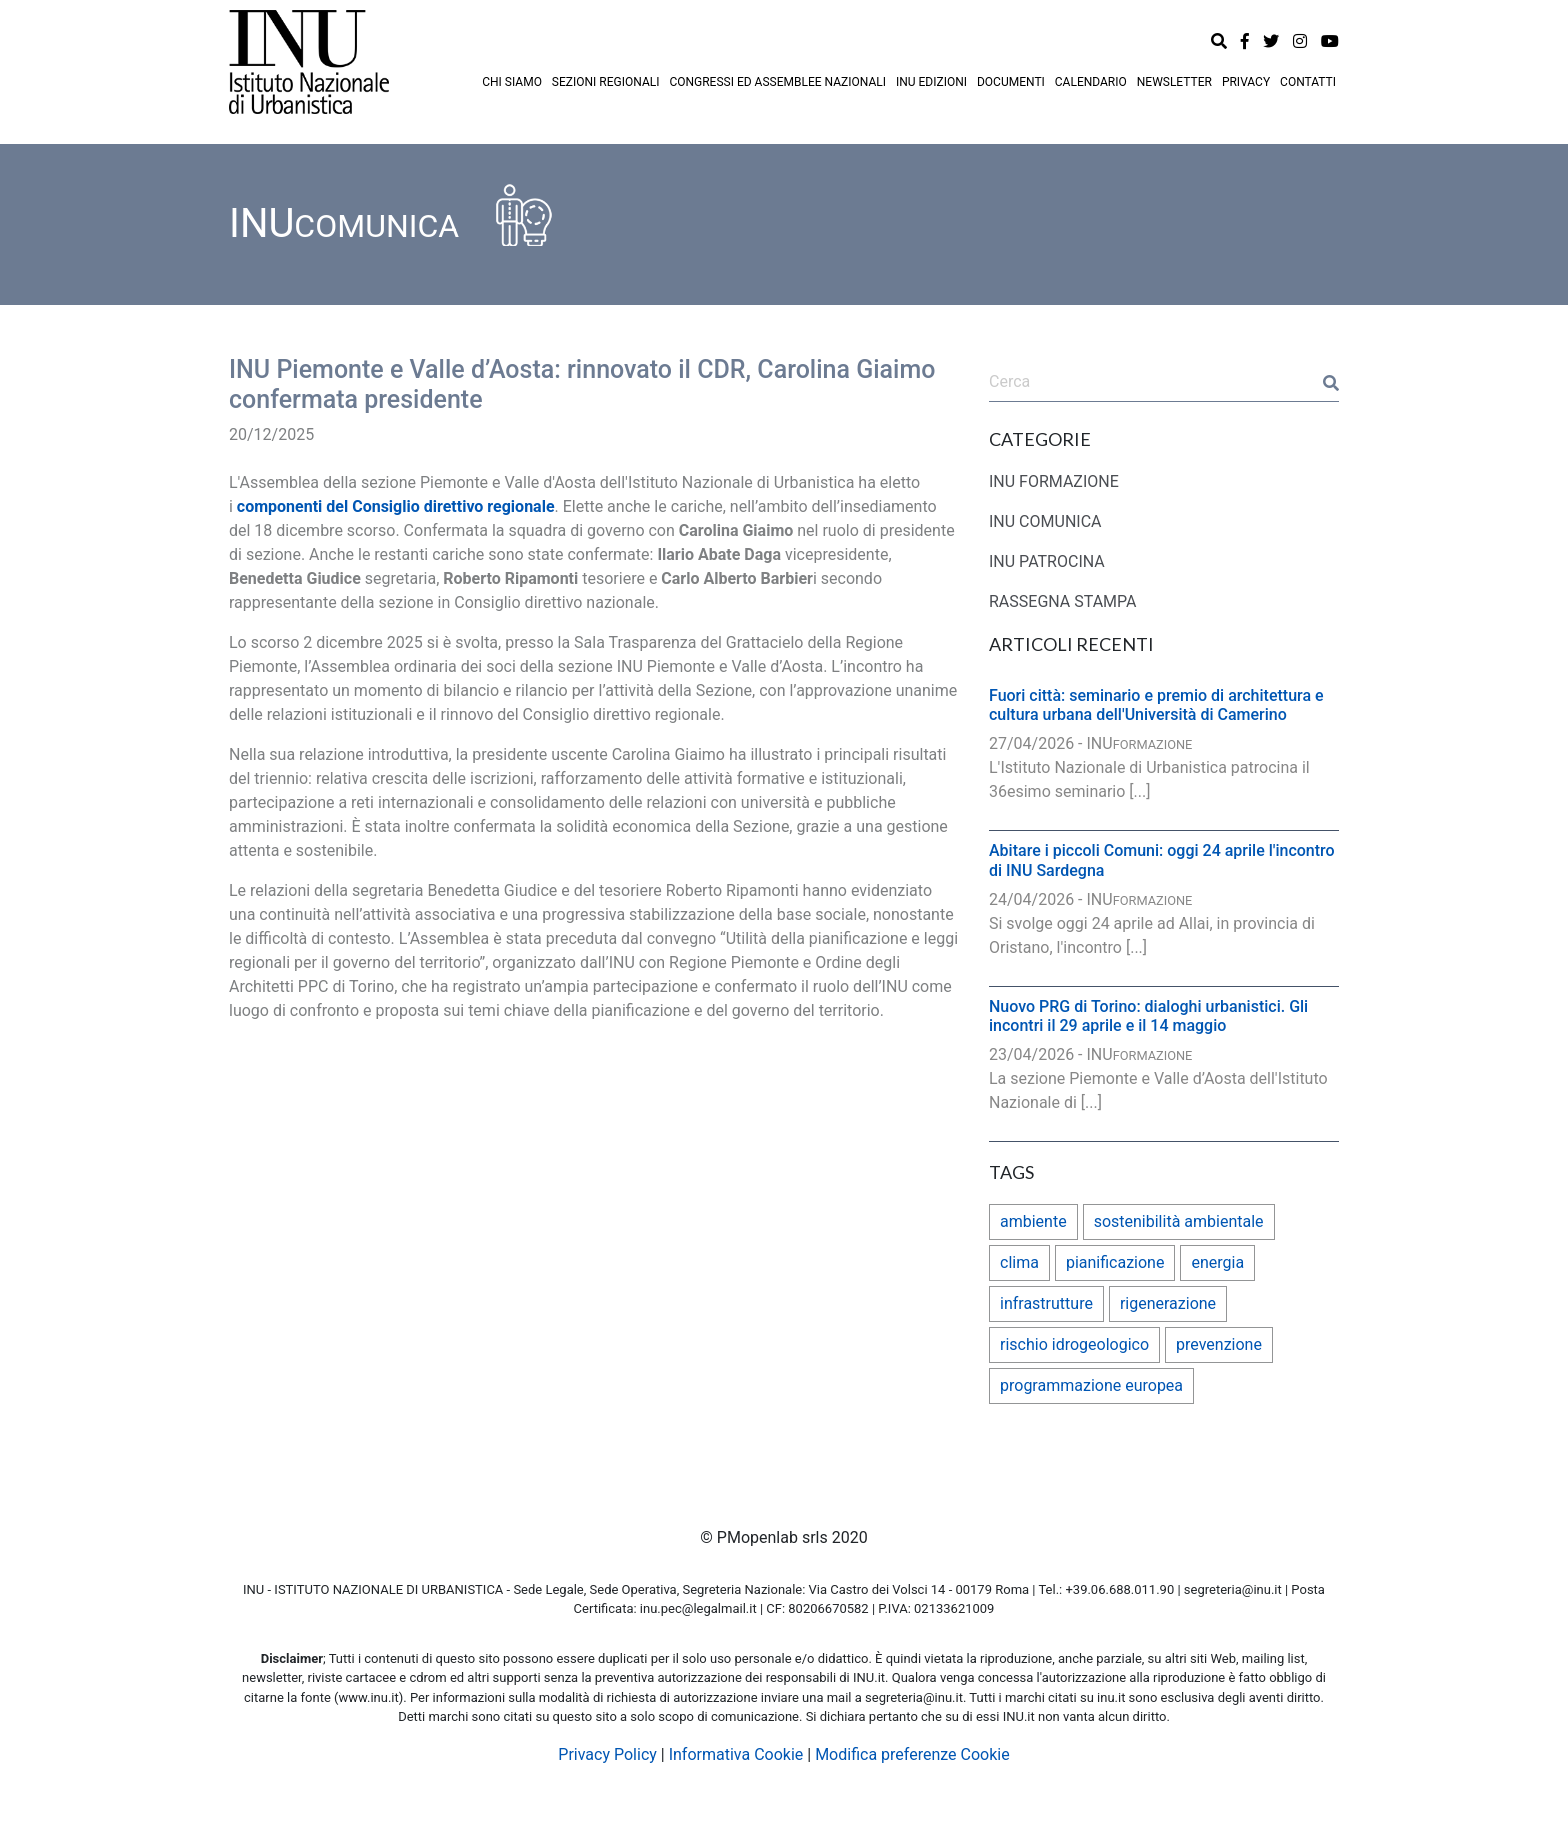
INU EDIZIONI (931, 82)
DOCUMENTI (1011, 82)
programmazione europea (1091, 1385)
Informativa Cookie (736, 1754)
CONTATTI (1308, 82)
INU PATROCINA (1047, 561)
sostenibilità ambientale (1179, 1221)
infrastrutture (1046, 1303)
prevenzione (1219, 1344)
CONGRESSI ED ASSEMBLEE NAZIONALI (777, 82)
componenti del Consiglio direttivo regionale (396, 506)
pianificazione (1115, 1262)
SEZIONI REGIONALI (606, 82)
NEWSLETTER (1174, 82)
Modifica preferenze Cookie (912, 1754)
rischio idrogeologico (1074, 1344)
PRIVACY (1246, 82)
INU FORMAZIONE (1054, 481)
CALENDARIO (1091, 82)
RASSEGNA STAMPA (1063, 601)
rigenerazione (1168, 1303)
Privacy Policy (607, 1754)
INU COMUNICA (1045, 521)
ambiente (1033, 1221)
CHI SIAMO (512, 82)
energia (1217, 1262)
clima (1019, 1262)
